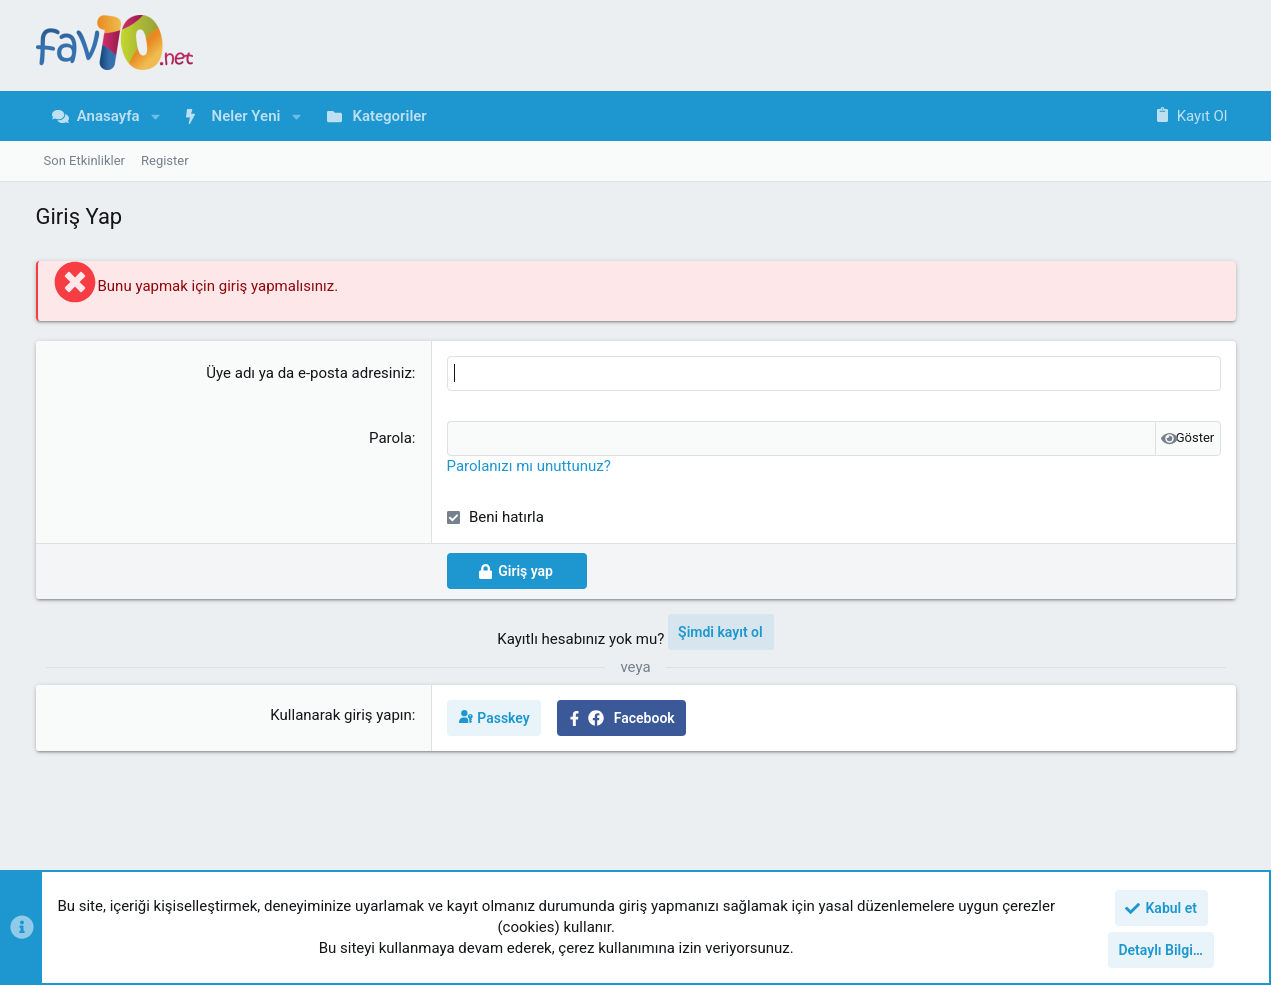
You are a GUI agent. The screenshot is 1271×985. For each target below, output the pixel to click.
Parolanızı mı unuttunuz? (529, 466)
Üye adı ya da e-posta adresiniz (309, 373)
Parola (390, 438)
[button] (156, 116)
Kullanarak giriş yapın (341, 715)
